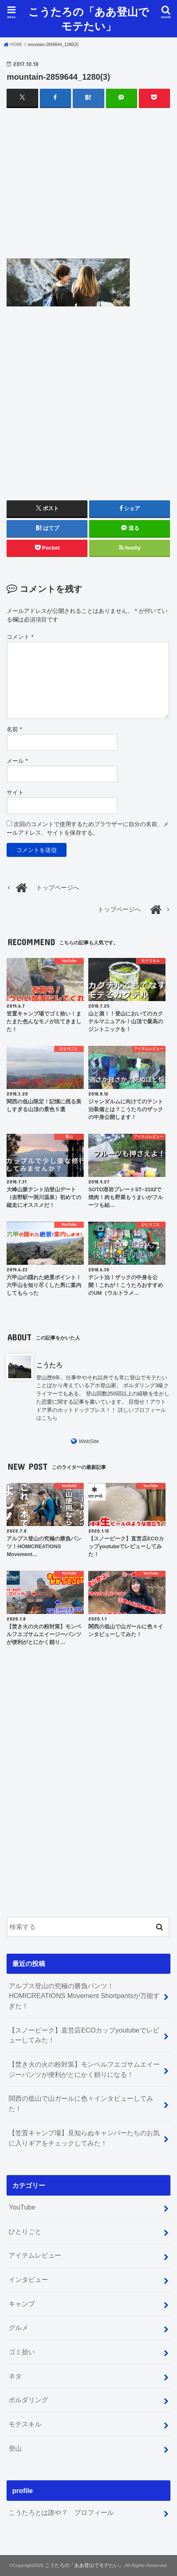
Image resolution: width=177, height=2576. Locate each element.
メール (17, 760)
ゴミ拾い (22, 2351)
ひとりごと (25, 2231)
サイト (15, 792)
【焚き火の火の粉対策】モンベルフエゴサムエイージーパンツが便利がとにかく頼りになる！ (84, 2069)
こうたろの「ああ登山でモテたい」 (88, 18)
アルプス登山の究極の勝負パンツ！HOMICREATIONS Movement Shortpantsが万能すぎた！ (84, 1996)
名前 (14, 729)
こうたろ (49, 1365)
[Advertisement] (88, 191)
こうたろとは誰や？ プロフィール (61, 2512)
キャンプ (22, 2303)
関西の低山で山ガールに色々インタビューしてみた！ (81, 2103)
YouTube (22, 2207)
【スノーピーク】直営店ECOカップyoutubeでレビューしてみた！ (84, 2035)
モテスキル (25, 2424)
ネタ (15, 2376)
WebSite (89, 1441)
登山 (15, 2448)
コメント (20, 636)
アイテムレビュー (35, 2255)
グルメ (18, 2327)
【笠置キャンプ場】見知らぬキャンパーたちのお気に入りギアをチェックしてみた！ (84, 2138)
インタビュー (28, 2279)
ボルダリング (28, 2399)
